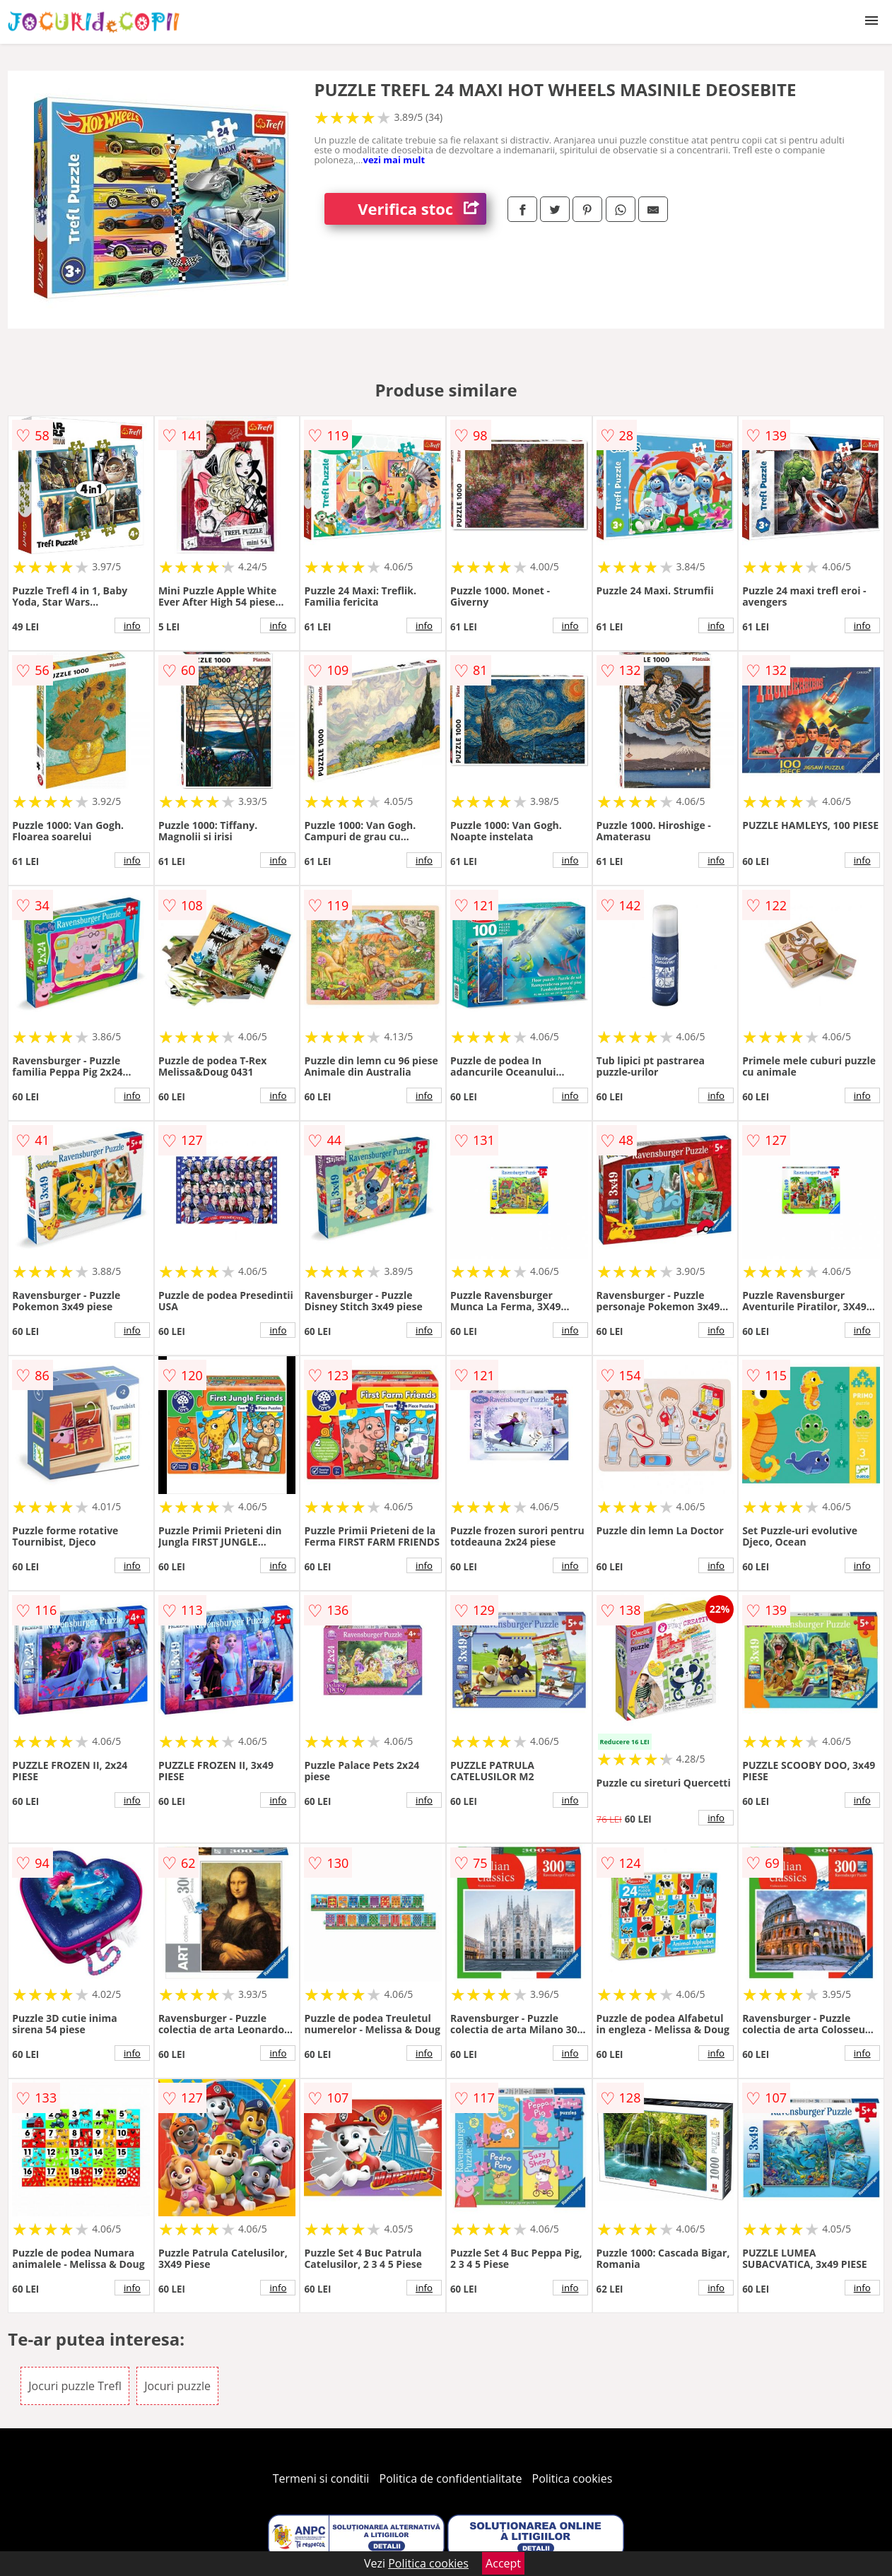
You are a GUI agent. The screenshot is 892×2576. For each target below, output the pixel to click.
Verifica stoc (422, 209)
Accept (503, 2563)
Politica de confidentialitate (451, 2478)
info (132, 625)
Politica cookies (572, 2478)
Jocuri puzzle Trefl (75, 2386)
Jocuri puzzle (177, 2386)
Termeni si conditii (321, 2478)
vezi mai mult (394, 159)
